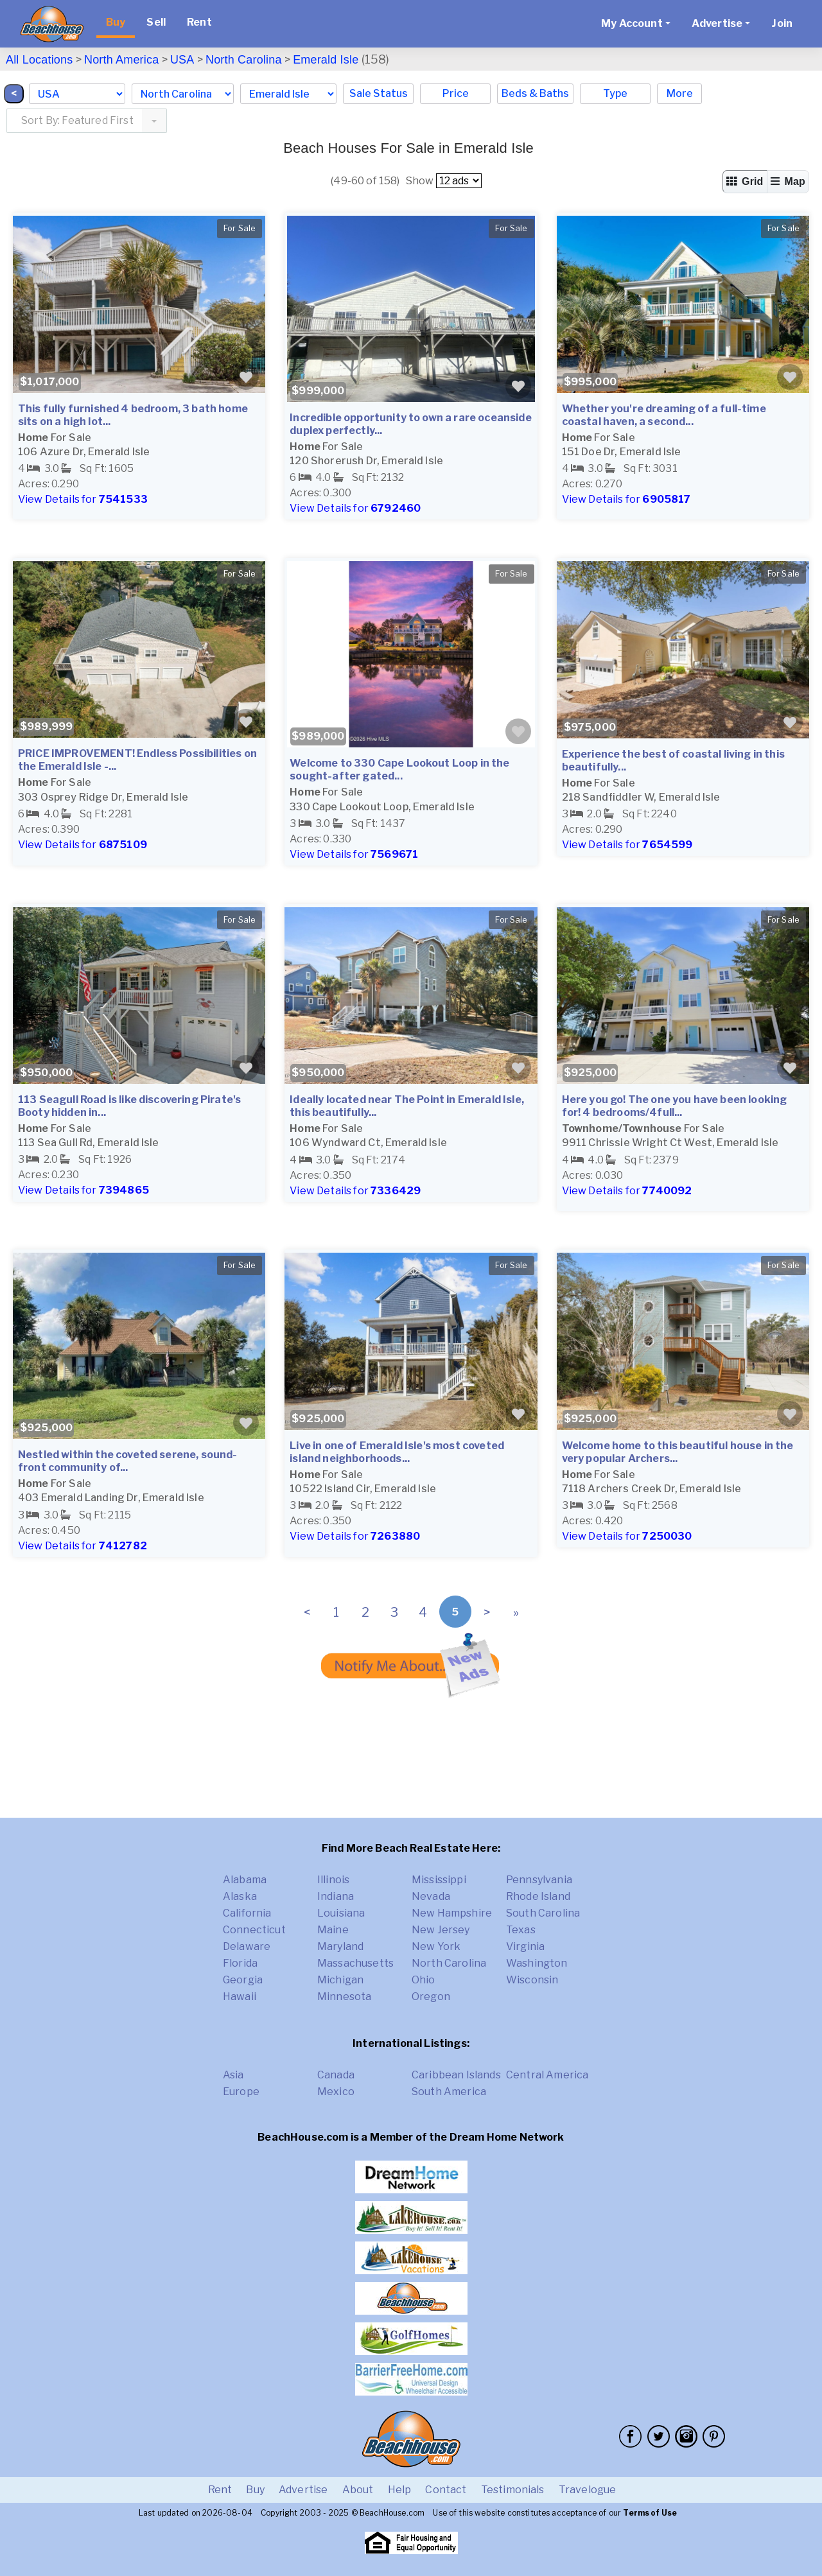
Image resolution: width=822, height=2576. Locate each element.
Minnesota (344, 1996)
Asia (233, 2075)
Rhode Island (538, 1896)
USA (182, 59)
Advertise (303, 2490)
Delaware (246, 1946)
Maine (333, 1930)
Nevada (431, 1896)
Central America (547, 2075)
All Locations (39, 59)
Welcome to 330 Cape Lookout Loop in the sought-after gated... (399, 769)
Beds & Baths (535, 93)
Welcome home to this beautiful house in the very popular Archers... (678, 1452)
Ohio (423, 1980)
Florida (240, 1963)
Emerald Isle (325, 59)
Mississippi (439, 1880)
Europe (241, 2091)
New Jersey (441, 1930)
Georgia (243, 1980)
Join (781, 23)
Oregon (431, 1996)
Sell (156, 22)
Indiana (335, 1896)
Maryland (340, 1946)
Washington (537, 1963)
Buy (115, 22)
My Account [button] (632, 23)
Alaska (240, 1896)
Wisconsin (532, 1980)
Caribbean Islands (456, 2075)
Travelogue (587, 2490)
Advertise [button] (717, 23)
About (358, 2490)
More (680, 93)
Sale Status (378, 93)
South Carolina (543, 1913)
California (247, 1913)
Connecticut (254, 1930)
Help (400, 2490)
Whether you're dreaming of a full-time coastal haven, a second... (664, 415)
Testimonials (513, 2490)
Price (455, 93)
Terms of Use (650, 2513)
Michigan (340, 1980)
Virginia (525, 1946)
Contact (445, 2490)
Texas (521, 1930)
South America (449, 2091)
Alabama (245, 1880)
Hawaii (239, 1996)
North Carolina (244, 59)
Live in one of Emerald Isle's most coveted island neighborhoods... (397, 1452)
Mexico (335, 2091)
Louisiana (341, 1913)
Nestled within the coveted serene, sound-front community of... (128, 1461)
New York (436, 1946)
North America (121, 59)
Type (615, 93)
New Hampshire (452, 1913)
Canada (335, 2075)
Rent (199, 22)
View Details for (83, 499)
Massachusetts (355, 1963)
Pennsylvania (539, 1880)
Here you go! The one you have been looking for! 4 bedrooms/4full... (674, 1105)
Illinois (333, 1880)
